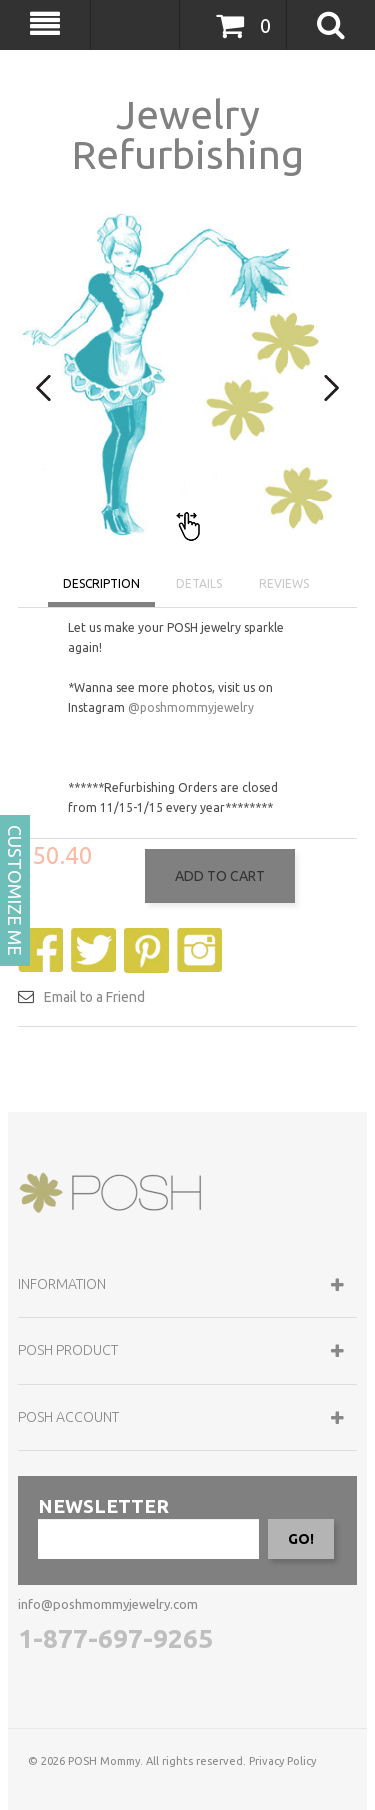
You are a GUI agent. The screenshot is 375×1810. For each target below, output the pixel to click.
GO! (301, 1619)
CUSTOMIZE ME (15, 890)
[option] (187, 374)
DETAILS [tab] (199, 583)
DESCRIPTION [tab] (101, 583)
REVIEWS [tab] (284, 583)
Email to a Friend (94, 1077)
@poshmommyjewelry (191, 707)
